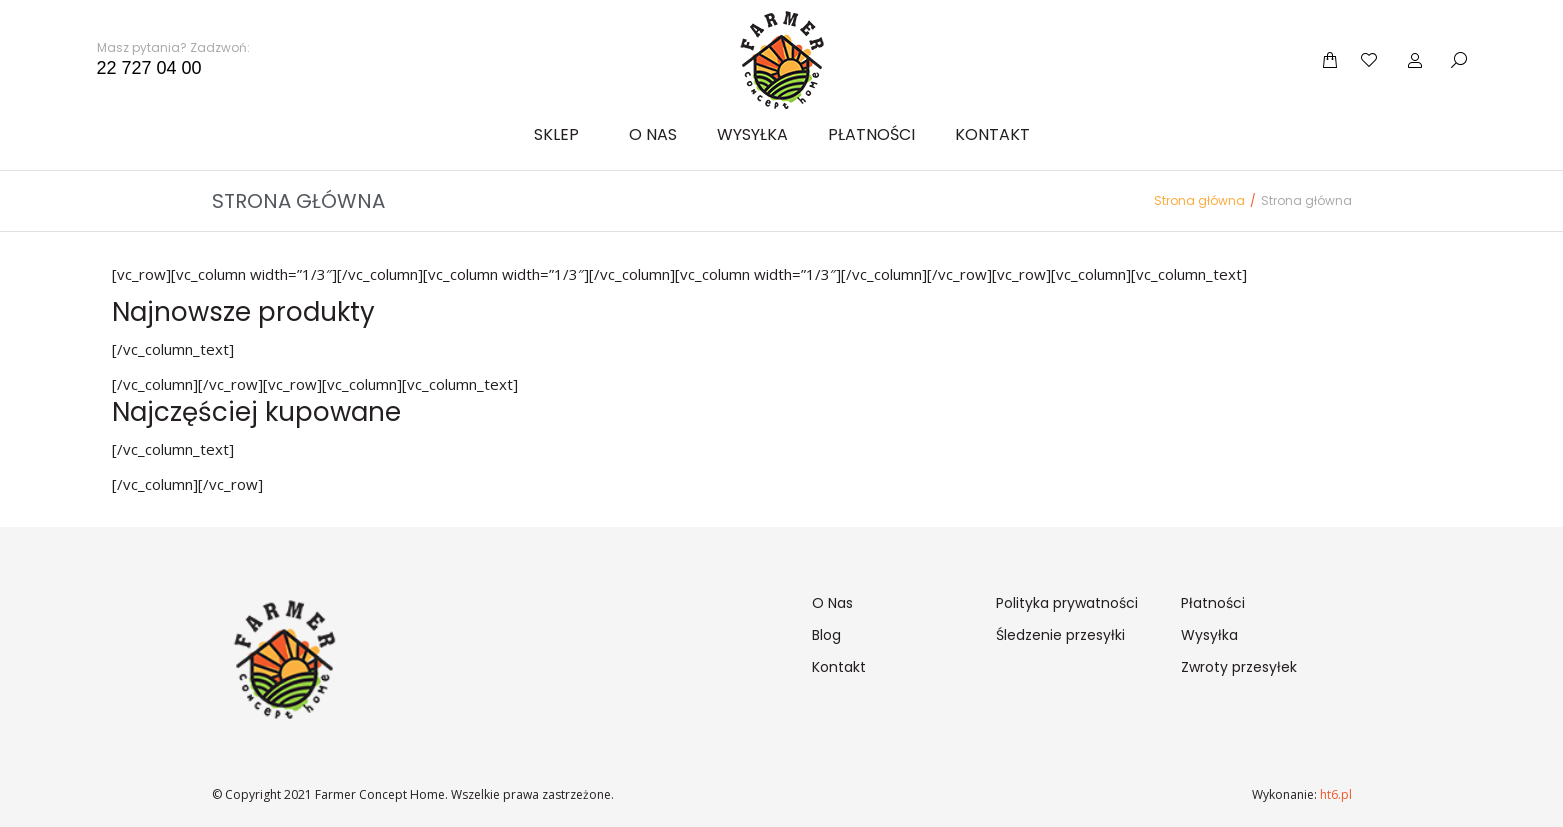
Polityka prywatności (1067, 603)
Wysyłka (1209, 635)
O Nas (832, 603)
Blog (826, 635)
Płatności (1213, 603)
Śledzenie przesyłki (1060, 635)
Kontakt (839, 667)
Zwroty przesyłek (1239, 667)
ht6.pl (1334, 794)
